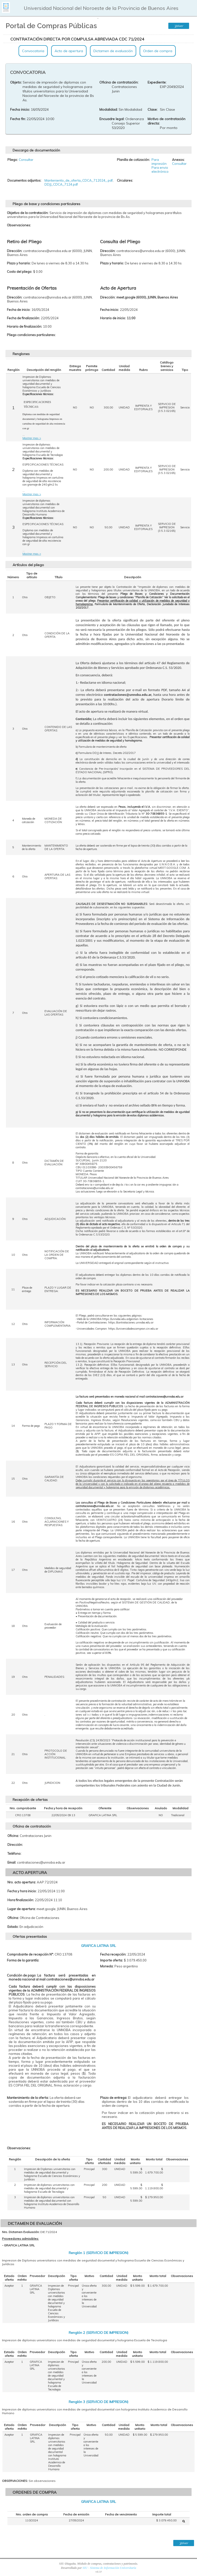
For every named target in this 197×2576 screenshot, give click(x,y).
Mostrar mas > (31, 438)
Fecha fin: (18, 119)
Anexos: (178, 160)
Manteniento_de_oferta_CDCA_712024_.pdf (78, 180)
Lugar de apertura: (21, 1909)
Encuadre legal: (111, 119)
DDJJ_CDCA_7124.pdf (61, 184)
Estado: (13, 1927)
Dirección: (15, 1845)
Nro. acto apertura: (21, 1882)
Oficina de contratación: (118, 82)
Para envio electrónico (160, 169)
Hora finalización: (20, 1900)
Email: (11, 1862)
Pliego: (12, 160)
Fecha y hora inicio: (22, 1891)
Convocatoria (33, 51)
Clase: (152, 109)
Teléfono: (14, 1853)
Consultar (26, 160)
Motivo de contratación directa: (166, 121)
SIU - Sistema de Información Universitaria (109, 2568)
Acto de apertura (69, 51)
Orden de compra (157, 51)
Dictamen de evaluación (113, 51)
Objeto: (16, 82)
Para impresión (159, 162)
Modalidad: (108, 109)
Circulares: (125, 180)
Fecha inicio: (20, 109)
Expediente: (157, 82)
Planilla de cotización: (133, 160)
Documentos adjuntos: (24, 180)
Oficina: (13, 1836)
